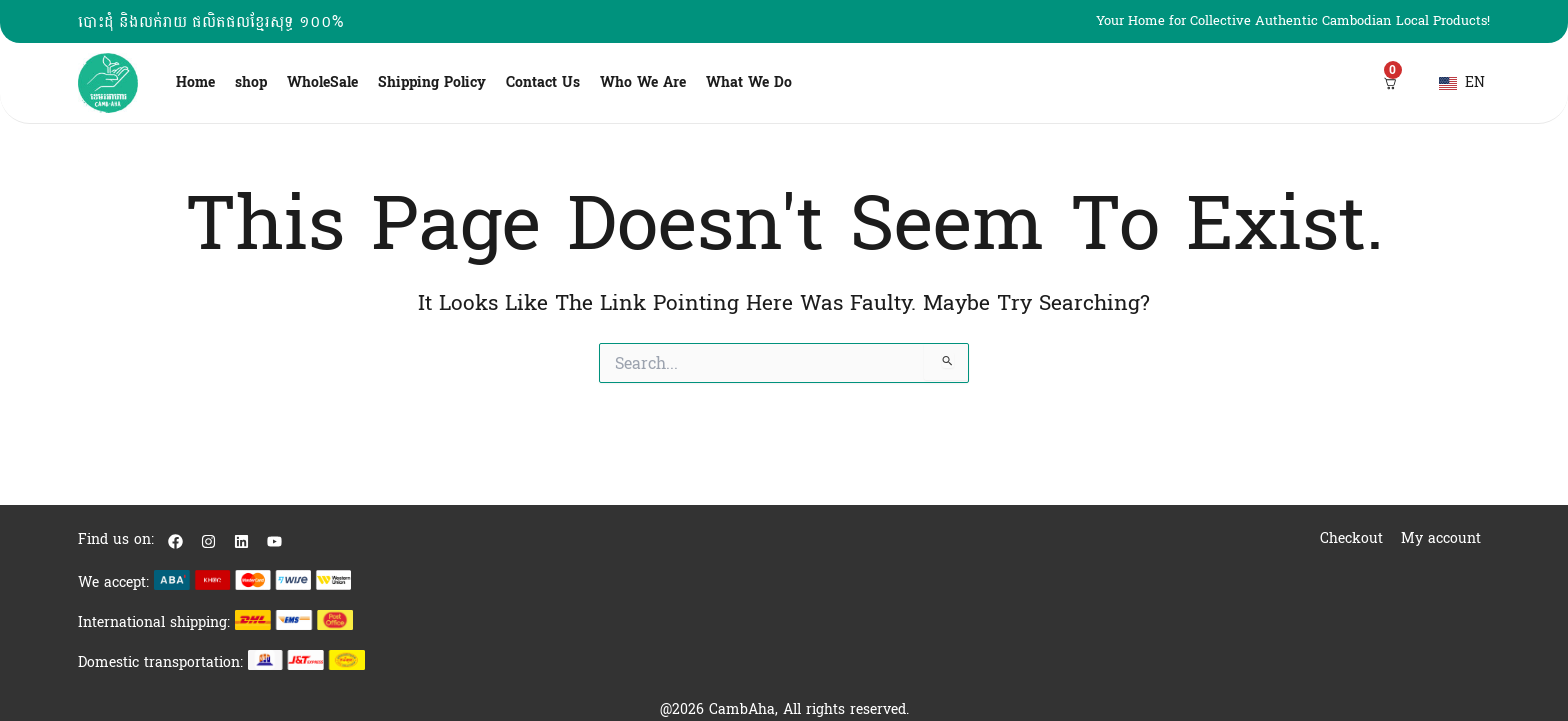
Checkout (1351, 538)
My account (1441, 538)
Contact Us (543, 82)
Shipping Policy (432, 82)
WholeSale (322, 82)
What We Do (749, 82)
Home (195, 82)
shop (251, 82)
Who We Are (643, 82)
